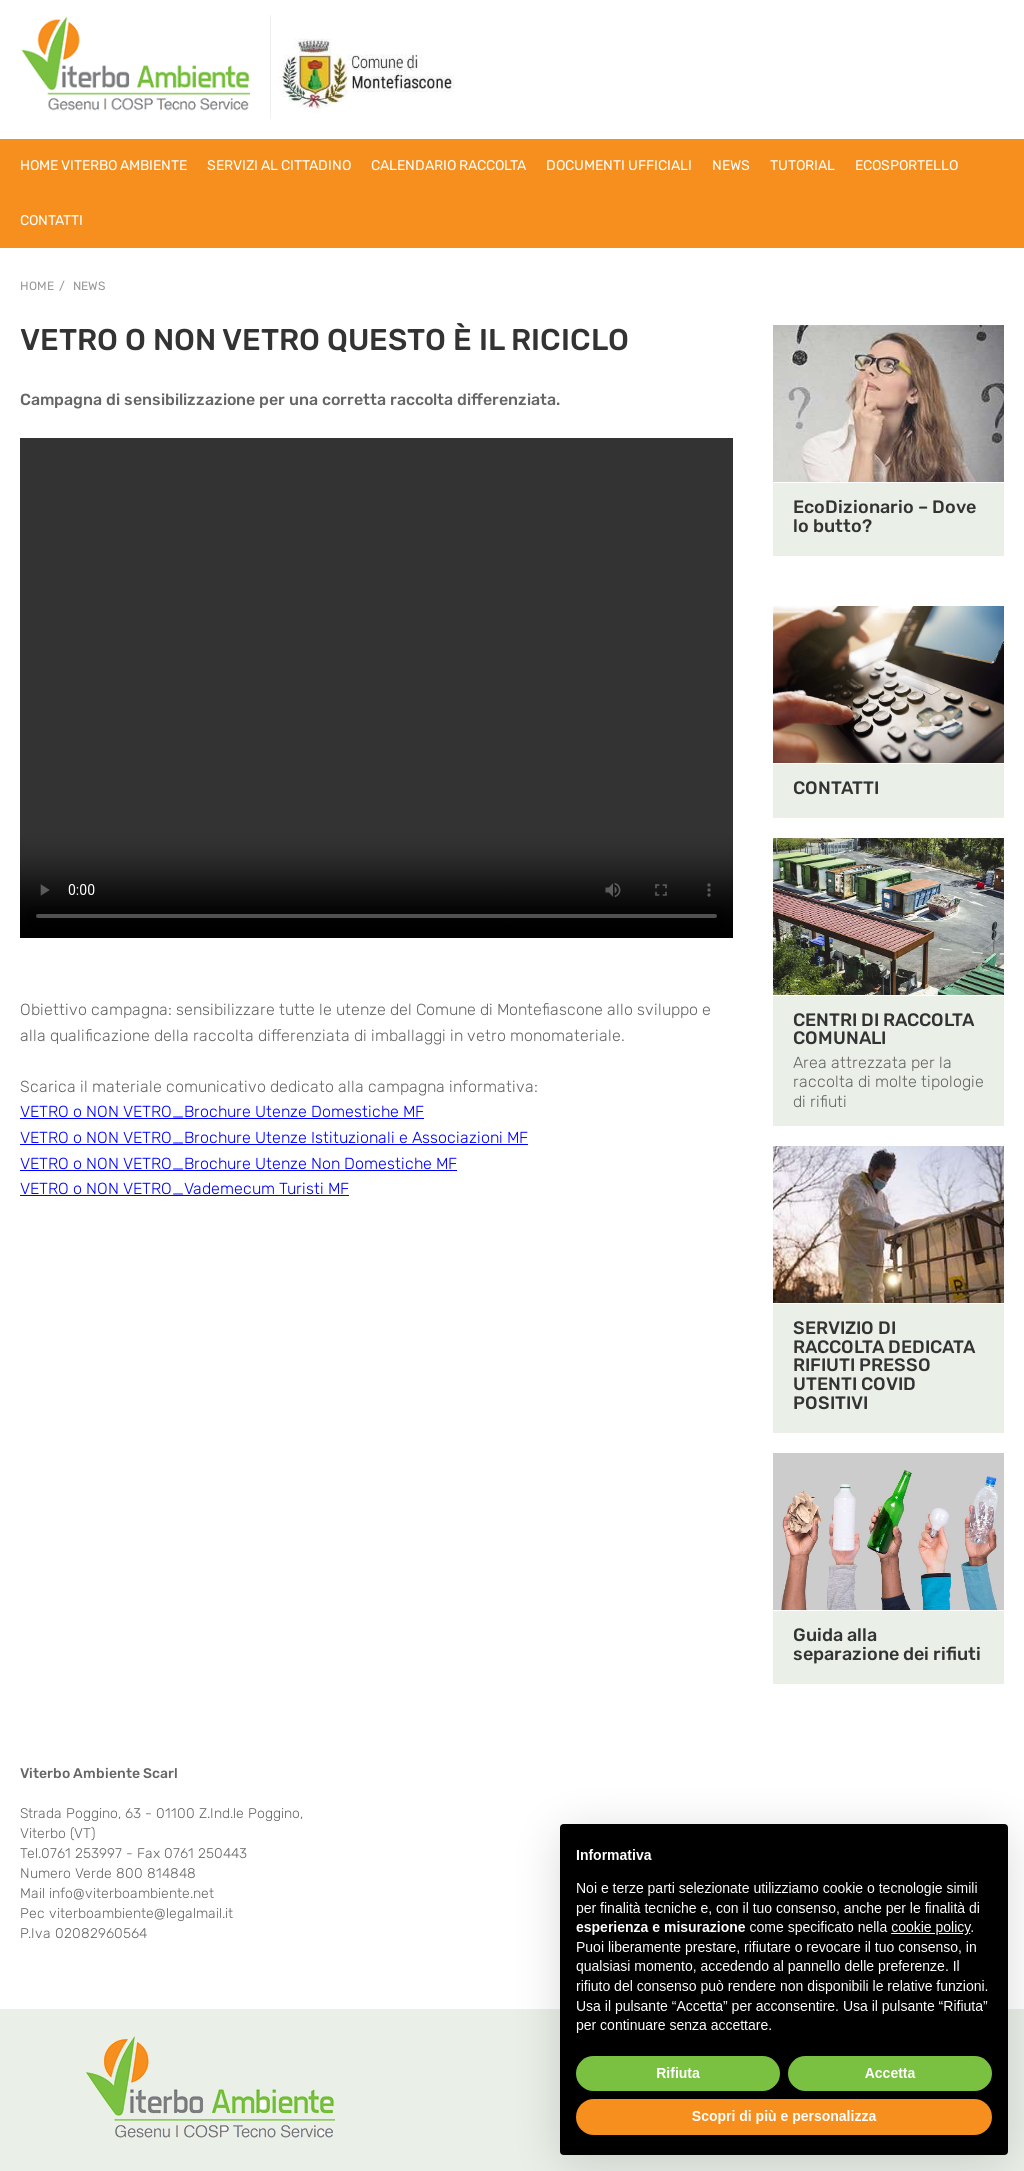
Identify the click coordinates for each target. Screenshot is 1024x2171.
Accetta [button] (890, 2073)
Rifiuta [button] (678, 2073)
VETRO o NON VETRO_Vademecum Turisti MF (184, 1188)
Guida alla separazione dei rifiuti (887, 1644)
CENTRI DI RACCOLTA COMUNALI (883, 1029)
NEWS (89, 286)
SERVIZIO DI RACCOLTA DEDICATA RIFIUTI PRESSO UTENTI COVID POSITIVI (884, 1366)
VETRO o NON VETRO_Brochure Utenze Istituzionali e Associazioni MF (274, 1137)
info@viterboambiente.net (131, 1893)
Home (37, 286)
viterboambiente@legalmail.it (141, 1913)
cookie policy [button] (930, 1927)
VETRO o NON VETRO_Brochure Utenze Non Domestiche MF (238, 1163)
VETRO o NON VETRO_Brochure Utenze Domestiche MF (222, 1111)
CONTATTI (836, 788)
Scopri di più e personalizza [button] (784, 2116)
